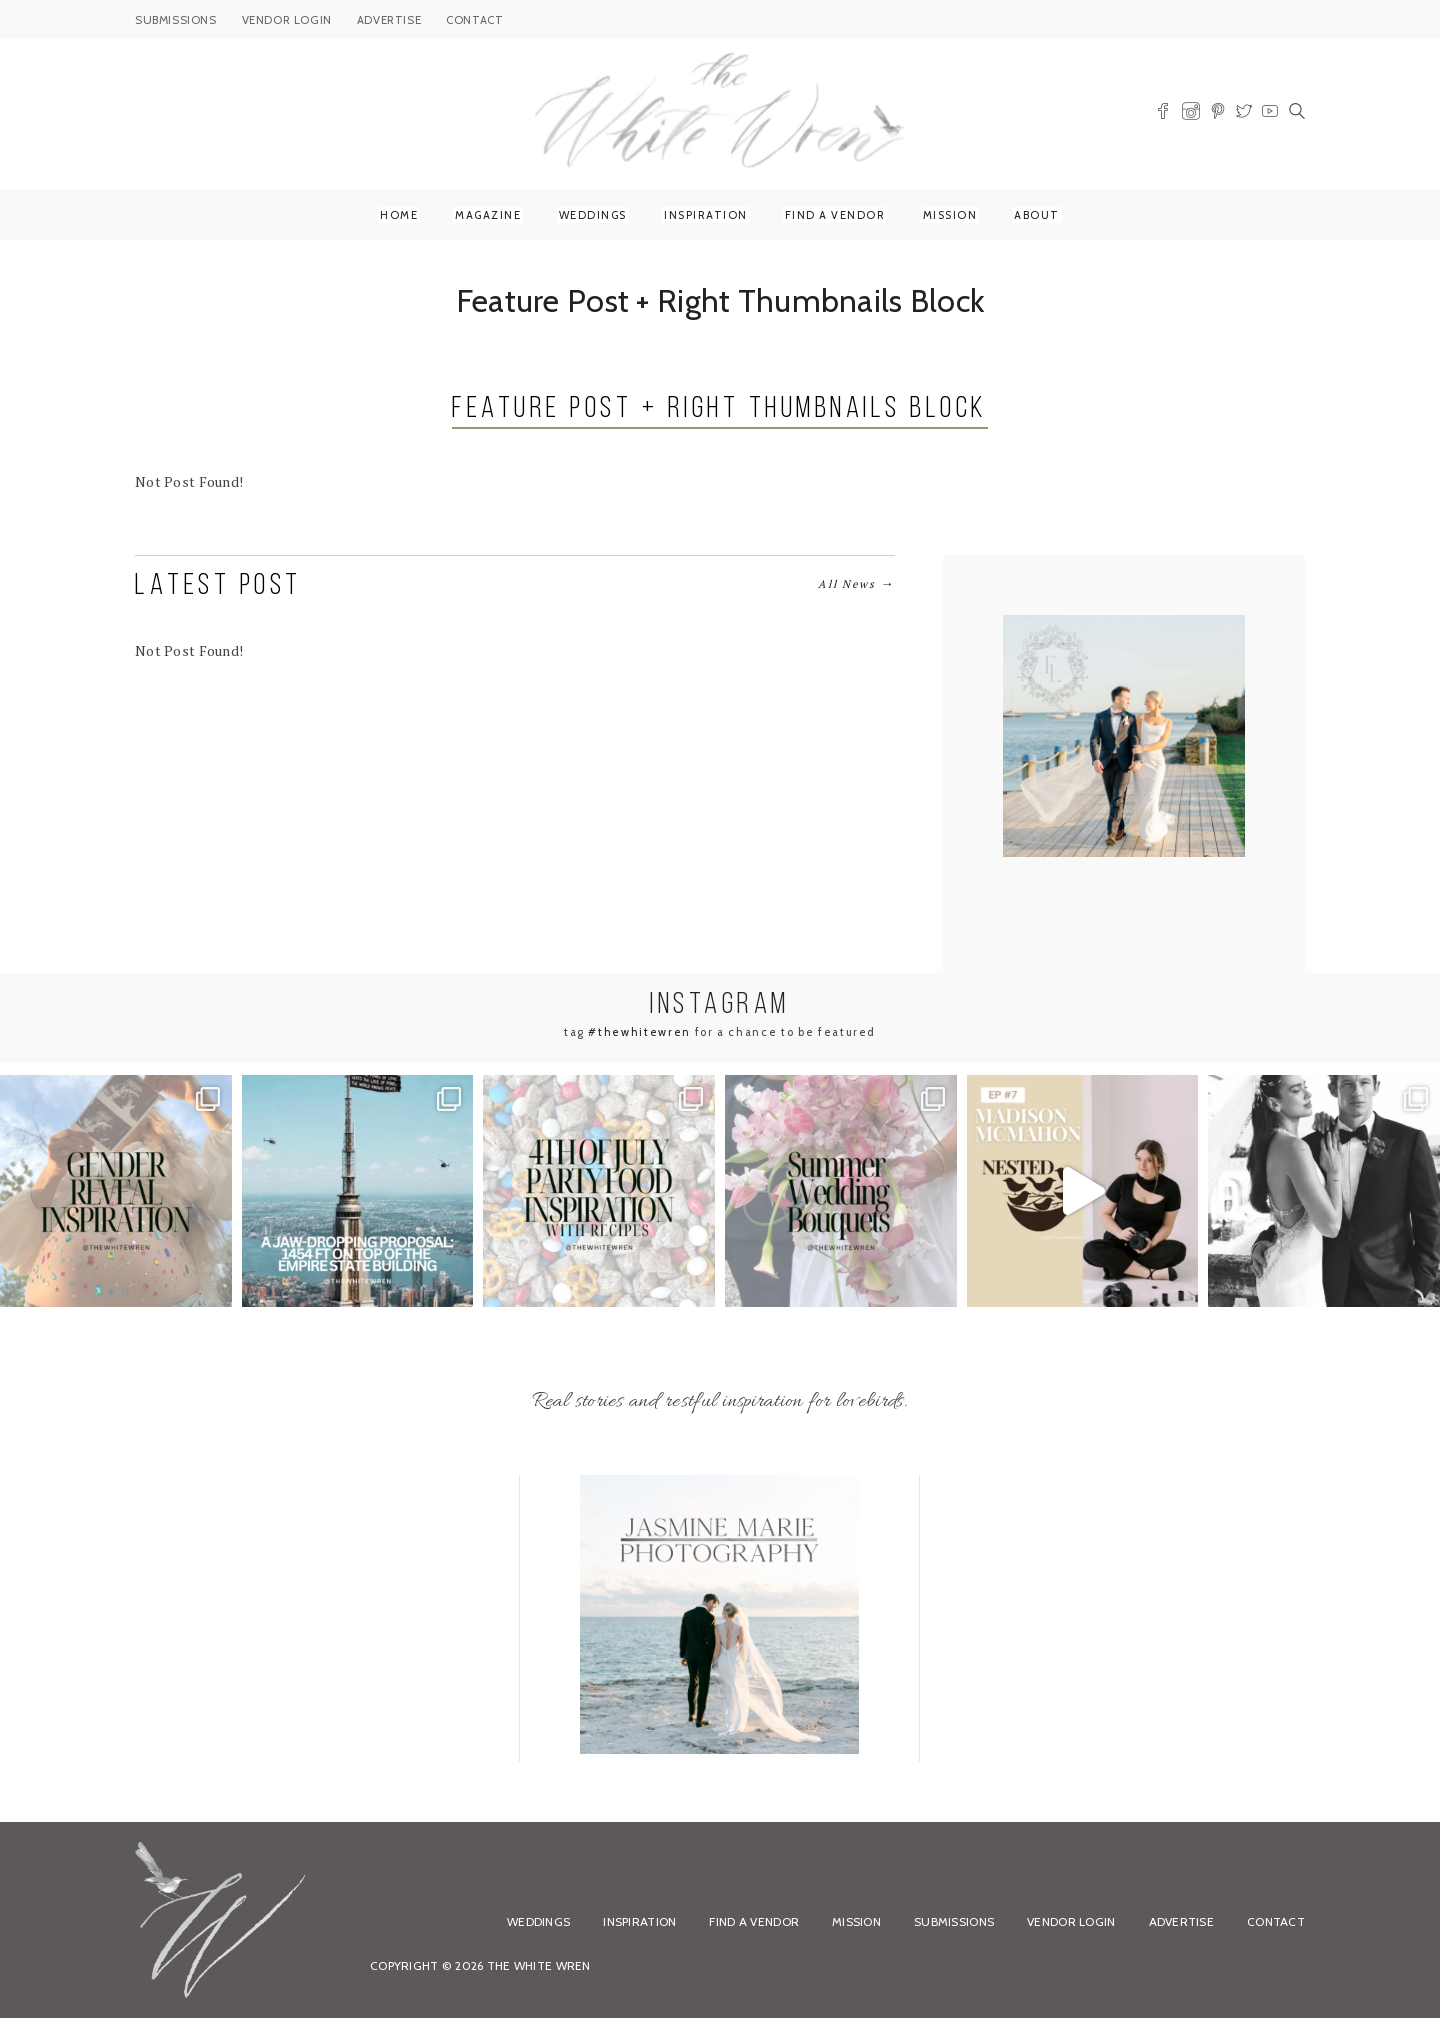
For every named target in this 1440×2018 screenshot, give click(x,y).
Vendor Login (1071, 1921)
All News (856, 583)
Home (399, 215)
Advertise (1182, 1921)
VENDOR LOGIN (287, 20)
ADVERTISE (389, 20)
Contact (1276, 1921)
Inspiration (706, 215)
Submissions (954, 1921)
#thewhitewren (639, 1032)
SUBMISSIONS (176, 20)
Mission (950, 215)
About (1037, 215)
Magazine (488, 215)
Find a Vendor (835, 215)
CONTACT (474, 20)
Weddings (593, 215)
